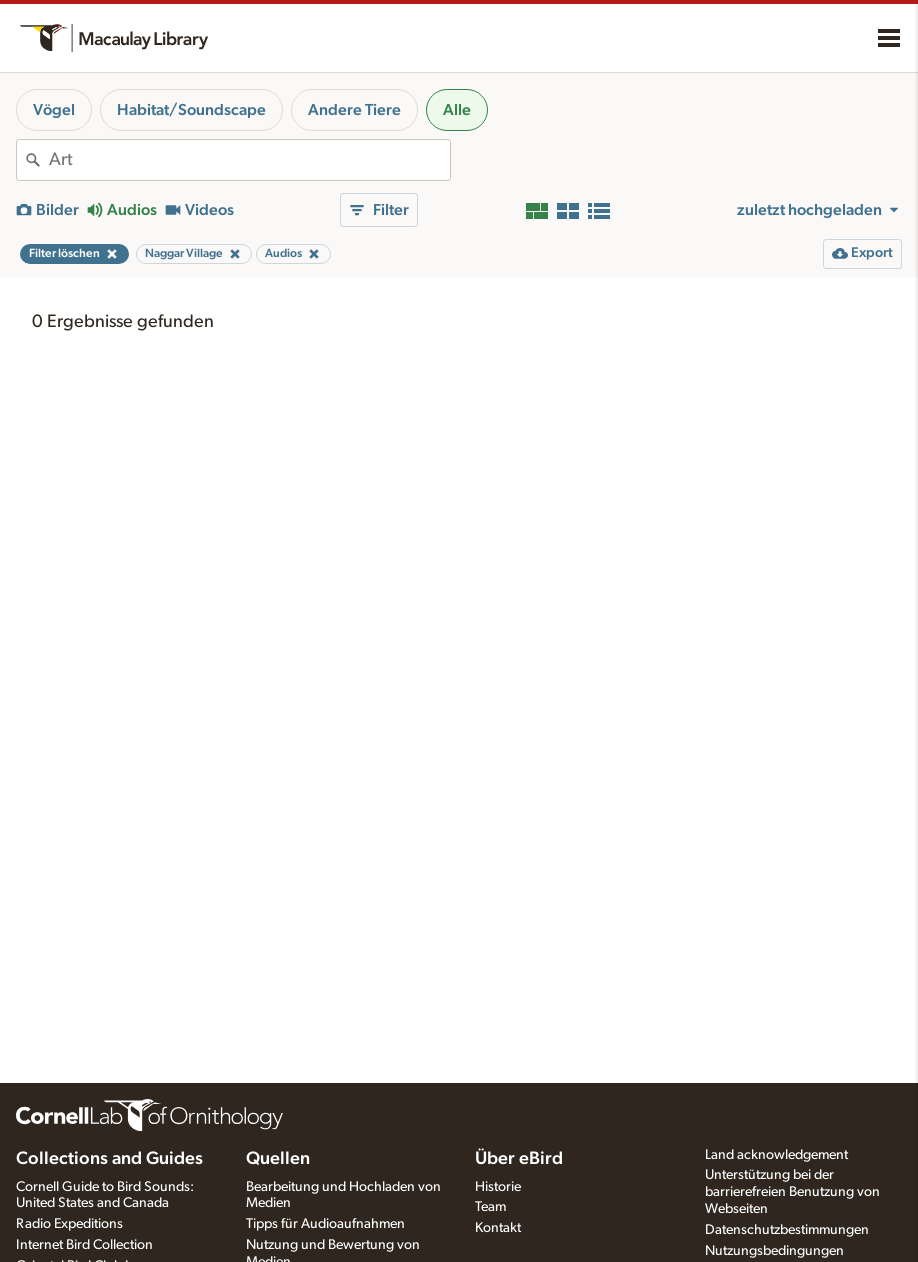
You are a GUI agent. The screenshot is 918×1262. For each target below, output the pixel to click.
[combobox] (249, 160)
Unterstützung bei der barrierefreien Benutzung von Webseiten (792, 1192)
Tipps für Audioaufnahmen (325, 1224)
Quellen (278, 1159)
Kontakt (498, 1228)
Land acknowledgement (776, 1155)
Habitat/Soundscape (191, 110)
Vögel (54, 110)
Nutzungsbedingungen (774, 1251)
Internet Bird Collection (84, 1245)
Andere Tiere (354, 110)
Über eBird (519, 1159)
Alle (457, 110)
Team (490, 1207)
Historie (498, 1187)
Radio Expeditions (69, 1224)
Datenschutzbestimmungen (787, 1230)
